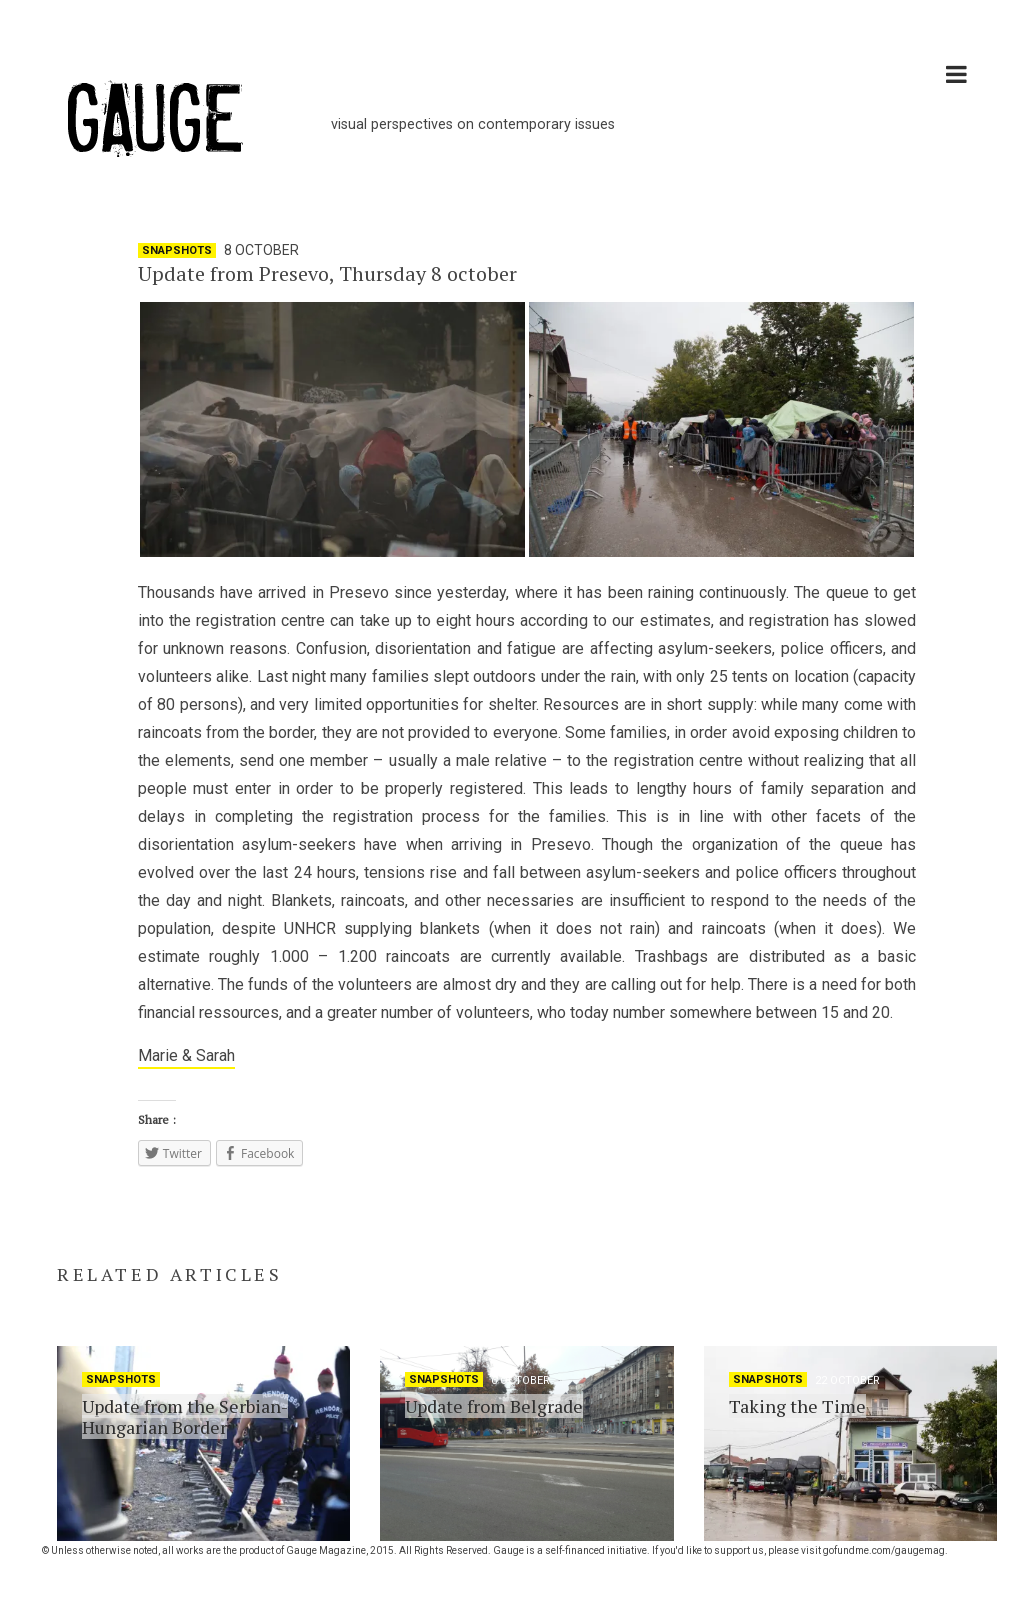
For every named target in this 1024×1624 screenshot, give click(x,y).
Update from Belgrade (494, 1406)
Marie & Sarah (186, 1055)
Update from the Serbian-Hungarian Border (185, 1417)
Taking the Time (797, 1406)
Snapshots (177, 250)
